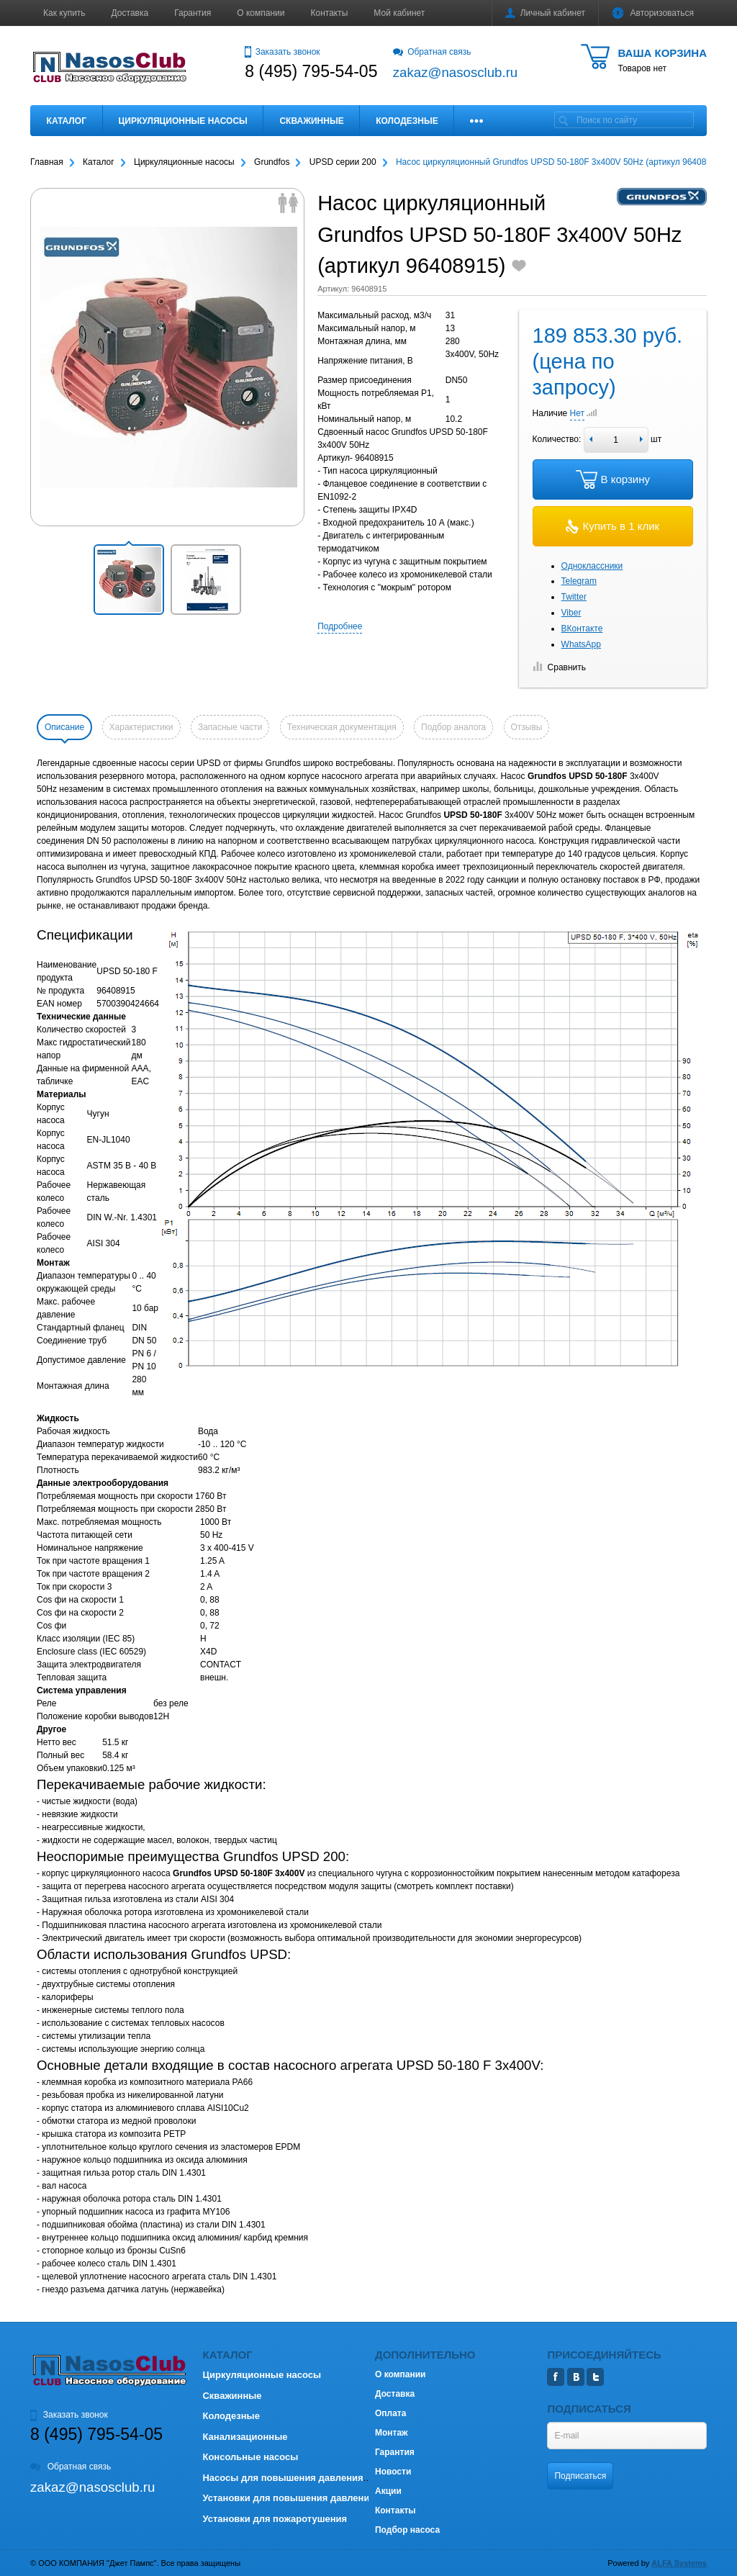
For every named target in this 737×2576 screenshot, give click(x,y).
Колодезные (407, 121)
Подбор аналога (453, 727)
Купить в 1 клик (612, 526)
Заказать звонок (282, 52)
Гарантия (192, 13)
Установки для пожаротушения (274, 2518)
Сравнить (559, 667)
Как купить (64, 13)
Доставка (130, 13)
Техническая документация (342, 727)
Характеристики (141, 727)
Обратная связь (432, 52)
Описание (64, 727)
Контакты (329, 13)
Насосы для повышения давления (282, 2477)
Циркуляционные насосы (182, 121)
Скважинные (311, 121)
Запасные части (230, 727)
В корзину (613, 479)
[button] (129, 579)
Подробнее (339, 626)
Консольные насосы (250, 2456)
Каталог (66, 121)
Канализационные (244, 2436)
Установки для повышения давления (288, 2497)
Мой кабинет (399, 13)
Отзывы (527, 727)
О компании (260, 13)
